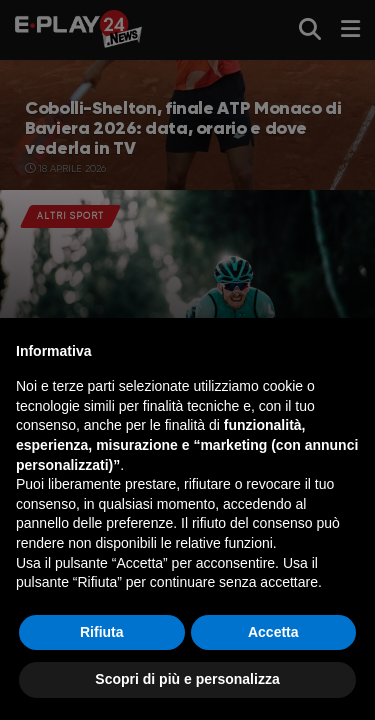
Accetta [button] (273, 632)
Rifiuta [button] (102, 632)
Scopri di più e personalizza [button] (187, 679)
